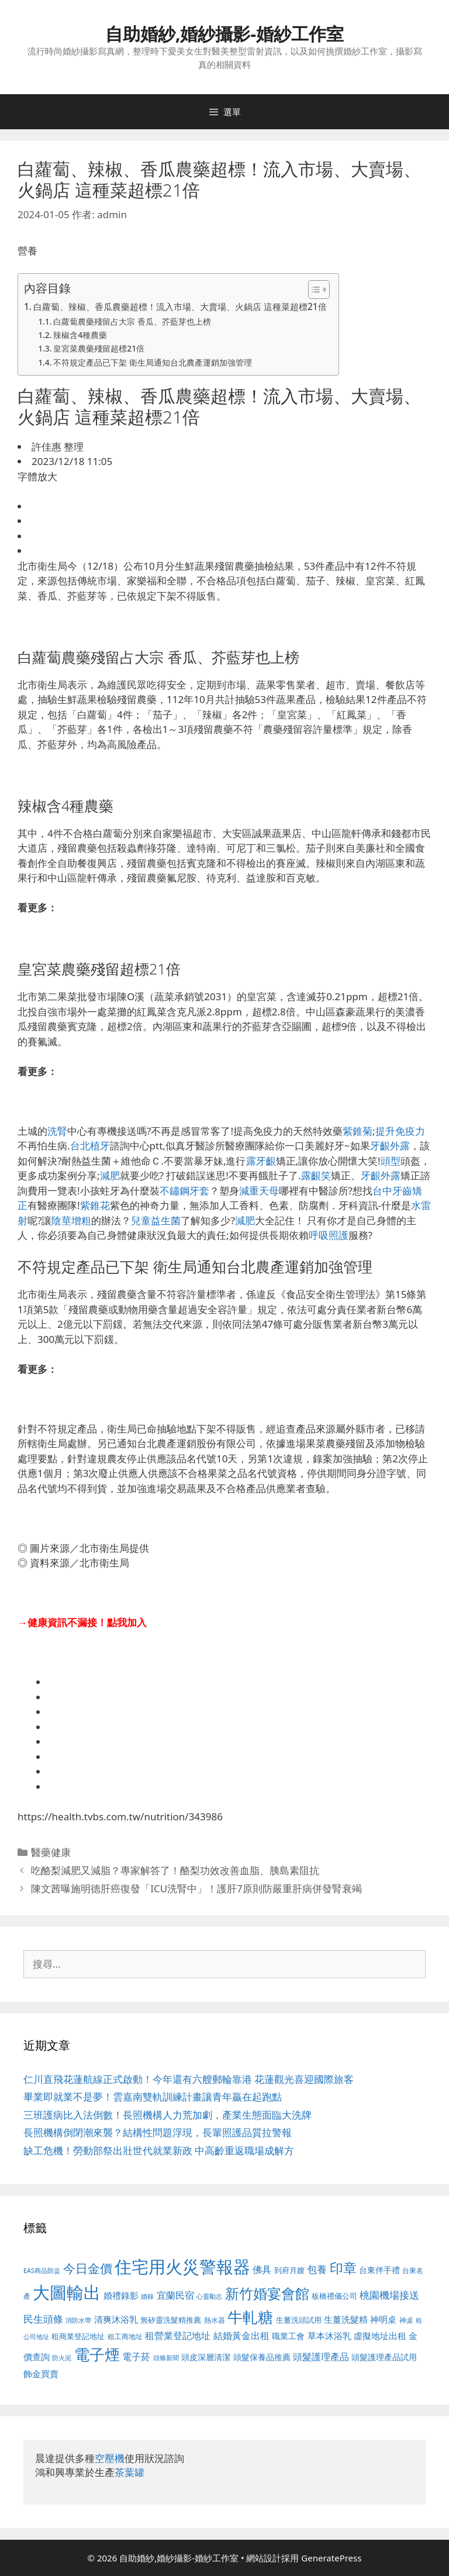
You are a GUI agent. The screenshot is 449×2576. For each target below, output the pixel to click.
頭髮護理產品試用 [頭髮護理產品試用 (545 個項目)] (384, 2357)
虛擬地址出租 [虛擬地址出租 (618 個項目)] (380, 2335)
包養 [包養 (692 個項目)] (317, 2269)
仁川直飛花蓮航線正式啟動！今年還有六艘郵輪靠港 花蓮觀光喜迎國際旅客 (188, 2079)
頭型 (390, 1161)
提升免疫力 (400, 1131)
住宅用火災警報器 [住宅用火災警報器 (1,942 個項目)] (182, 2266)
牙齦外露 (390, 1145)
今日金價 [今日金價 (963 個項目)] (87, 2268)
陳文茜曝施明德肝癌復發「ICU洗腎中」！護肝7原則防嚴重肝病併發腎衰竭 (196, 1888)
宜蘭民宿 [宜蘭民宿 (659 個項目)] (175, 2295)
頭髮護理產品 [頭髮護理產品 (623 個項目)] (321, 2356)
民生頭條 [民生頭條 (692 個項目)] (43, 2319)
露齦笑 (316, 1175)
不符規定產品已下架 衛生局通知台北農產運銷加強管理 (152, 362)
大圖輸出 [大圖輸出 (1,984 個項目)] (67, 2292)
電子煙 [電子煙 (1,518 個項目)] (97, 2354)
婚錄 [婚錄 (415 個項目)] (147, 2296)
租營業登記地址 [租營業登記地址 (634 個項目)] (177, 2335)
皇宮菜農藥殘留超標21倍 (98, 348)
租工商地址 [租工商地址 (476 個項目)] (125, 2336)
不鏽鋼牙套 (184, 1190)
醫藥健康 (51, 1852)
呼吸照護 (328, 1235)
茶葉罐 (129, 2472)
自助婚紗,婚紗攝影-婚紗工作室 (224, 34)
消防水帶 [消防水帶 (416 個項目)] (78, 2320)
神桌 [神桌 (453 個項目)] (406, 2319)
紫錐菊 (357, 1131)
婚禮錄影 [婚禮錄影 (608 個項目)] (121, 2295)
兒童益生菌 (156, 1220)
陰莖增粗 (71, 1220)
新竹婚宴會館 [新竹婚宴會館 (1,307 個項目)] (267, 2293)
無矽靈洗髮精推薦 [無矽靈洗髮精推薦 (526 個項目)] (170, 2320)
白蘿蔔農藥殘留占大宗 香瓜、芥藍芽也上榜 (132, 321)
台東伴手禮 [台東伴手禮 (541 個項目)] (379, 2269)
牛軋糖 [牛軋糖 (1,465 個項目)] (250, 2316)
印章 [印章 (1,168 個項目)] (343, 2267)
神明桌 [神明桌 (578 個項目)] (383, 2319)
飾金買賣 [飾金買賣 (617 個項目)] (40, 2373)
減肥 (110, 1175)
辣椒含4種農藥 (80, 334)
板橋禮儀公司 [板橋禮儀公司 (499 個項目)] (334, 2296)
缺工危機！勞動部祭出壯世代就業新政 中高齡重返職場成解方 (158, 2150)
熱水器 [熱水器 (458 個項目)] (214, 2319)
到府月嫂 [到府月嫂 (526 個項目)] (289, 2270)
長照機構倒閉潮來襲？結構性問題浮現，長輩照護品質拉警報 (157, 2132)
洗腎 (57, 1131)
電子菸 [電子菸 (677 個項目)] (136, 2356)
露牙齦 (261, 1161)
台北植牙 (90, 1145)
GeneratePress (331, 2558)
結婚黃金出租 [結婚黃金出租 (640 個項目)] (241, 2335)
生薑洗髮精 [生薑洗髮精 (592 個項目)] (346, 2319)
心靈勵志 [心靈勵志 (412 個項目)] (209, 2296)
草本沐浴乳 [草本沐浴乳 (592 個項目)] (329, 2335)
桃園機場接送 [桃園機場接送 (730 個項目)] (389, 2295)
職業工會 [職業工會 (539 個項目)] (288, 2335)
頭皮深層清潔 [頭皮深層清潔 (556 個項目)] (205, 2357)
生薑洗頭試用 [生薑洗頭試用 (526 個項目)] (299, 2320)
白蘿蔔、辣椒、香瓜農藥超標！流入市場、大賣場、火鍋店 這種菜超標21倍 (180, 306)
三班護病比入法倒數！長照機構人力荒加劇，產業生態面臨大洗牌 (167, 2115)
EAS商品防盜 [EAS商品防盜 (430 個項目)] (41, 2270)
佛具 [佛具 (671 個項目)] (262, 2269)
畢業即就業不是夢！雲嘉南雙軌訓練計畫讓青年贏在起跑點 (152, 2096)
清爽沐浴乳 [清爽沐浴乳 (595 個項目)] (116, 2319)
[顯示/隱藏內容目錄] (313, 289)
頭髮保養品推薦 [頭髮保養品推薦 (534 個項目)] (262, 2357)
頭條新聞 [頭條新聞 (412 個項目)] (166, 2358)
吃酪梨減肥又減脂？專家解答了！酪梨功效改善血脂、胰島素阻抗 (175, 1870)
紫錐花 (95, 1205)
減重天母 (259, 1190)
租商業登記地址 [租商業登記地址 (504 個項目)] (78, 2336)
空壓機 (110, 2458)
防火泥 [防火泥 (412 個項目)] (61, 2358)
